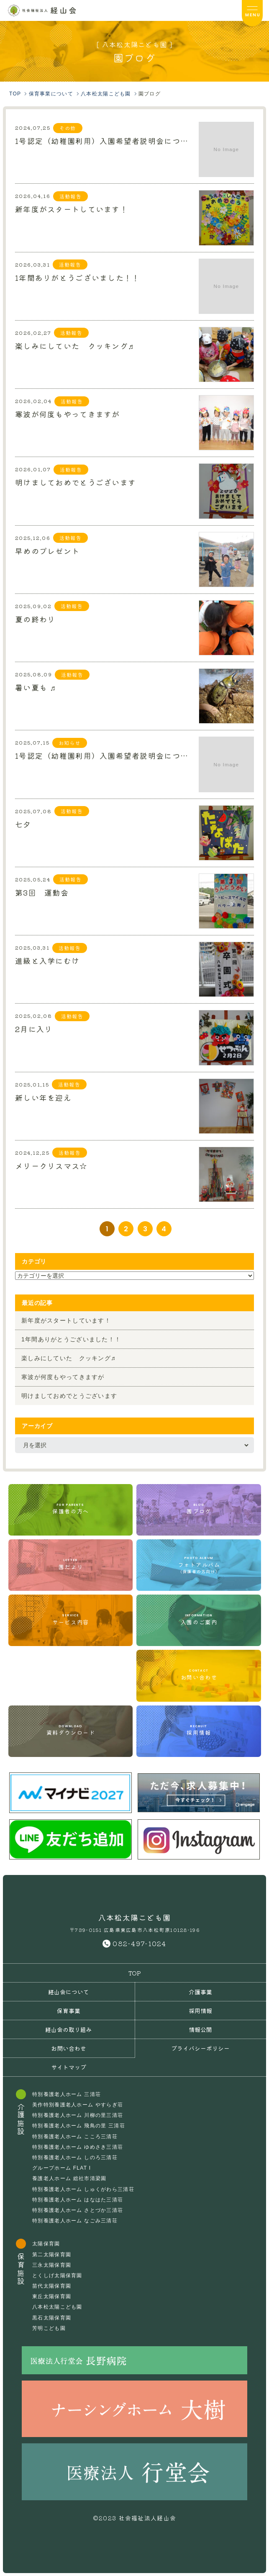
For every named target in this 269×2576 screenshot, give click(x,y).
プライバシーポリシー (200, 2048)
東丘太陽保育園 (51, 2296)
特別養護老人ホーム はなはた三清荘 (77, 2200)
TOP (134, 1973)
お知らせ (70, 742)
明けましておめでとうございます (75, 481)
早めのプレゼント (47, 550)
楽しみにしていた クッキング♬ (74, 344)
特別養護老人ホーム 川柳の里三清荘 (77, 2115)
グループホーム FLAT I (61, 2168)
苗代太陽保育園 (51, 2286)
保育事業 (68, 2010)
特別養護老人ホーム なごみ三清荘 (75, 2221)
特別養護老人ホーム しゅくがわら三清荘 (83, 2189)
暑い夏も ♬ (35, 686)
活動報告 (70, 196)
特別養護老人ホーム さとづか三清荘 (77, 2210)
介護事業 (200, 1992)
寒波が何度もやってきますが (67, 413)
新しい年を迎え (43, 1096)
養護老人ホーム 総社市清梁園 (69, 2178)
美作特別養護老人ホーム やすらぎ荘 (77, 2105)
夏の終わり (35, 618)
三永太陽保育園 (51, 2265)
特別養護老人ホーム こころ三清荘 (75, 2136)
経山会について (68, 1992)
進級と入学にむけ (47, 959)
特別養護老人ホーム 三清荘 (66, 2094)
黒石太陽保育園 (51, 2318)
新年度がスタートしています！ (71, 208)
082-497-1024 (139, 1943)
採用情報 (200, 2010)
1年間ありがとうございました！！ (77, 276)
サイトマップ (68, 2067)
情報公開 (200, 2029)
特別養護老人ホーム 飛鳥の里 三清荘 (78, 2126)
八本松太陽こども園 (57, 2307)
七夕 (23, 823)
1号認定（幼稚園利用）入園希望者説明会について (104, 139)
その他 (67, 127)
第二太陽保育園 (51, 2255)
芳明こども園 (49, 2328)
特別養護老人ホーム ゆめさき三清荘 (77, 2147)
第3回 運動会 (42, 891)
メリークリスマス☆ (51, 1164)
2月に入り (33, 1027)
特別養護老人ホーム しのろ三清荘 (75, 2157)
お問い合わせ (68, 2048)
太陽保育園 (46, 2244)
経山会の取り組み (68, 2029)
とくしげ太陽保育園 (57, 2275)
